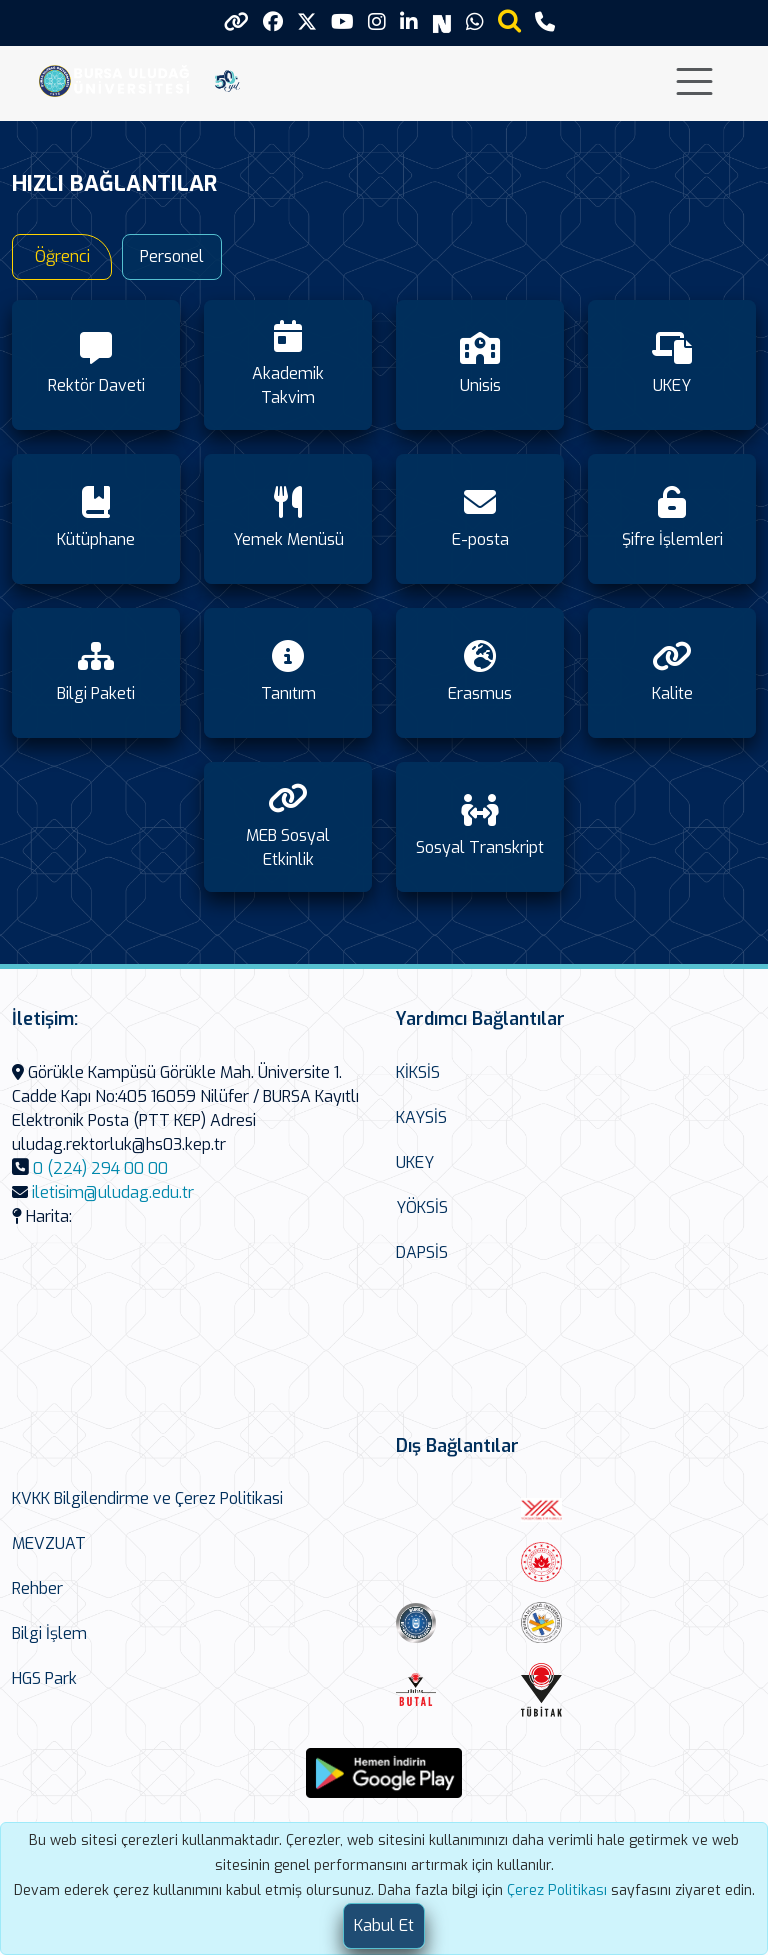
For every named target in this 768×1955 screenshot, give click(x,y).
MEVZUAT (49, 1543)
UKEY (415, 1162)
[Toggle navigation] (694, 81)
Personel (172, 256)
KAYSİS (421, 1117)
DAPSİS (422, 1252)
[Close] (384, 1926)
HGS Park (44, 1678)
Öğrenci (62, 256)
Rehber (37, 1588)
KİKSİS (418, 1072)
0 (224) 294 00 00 (100, 1168)
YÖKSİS (422, 1207)
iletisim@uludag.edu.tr (113, 1192)
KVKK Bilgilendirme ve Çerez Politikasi (147, 1498)
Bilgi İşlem (49, 1633)
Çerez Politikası (557, 1890)
